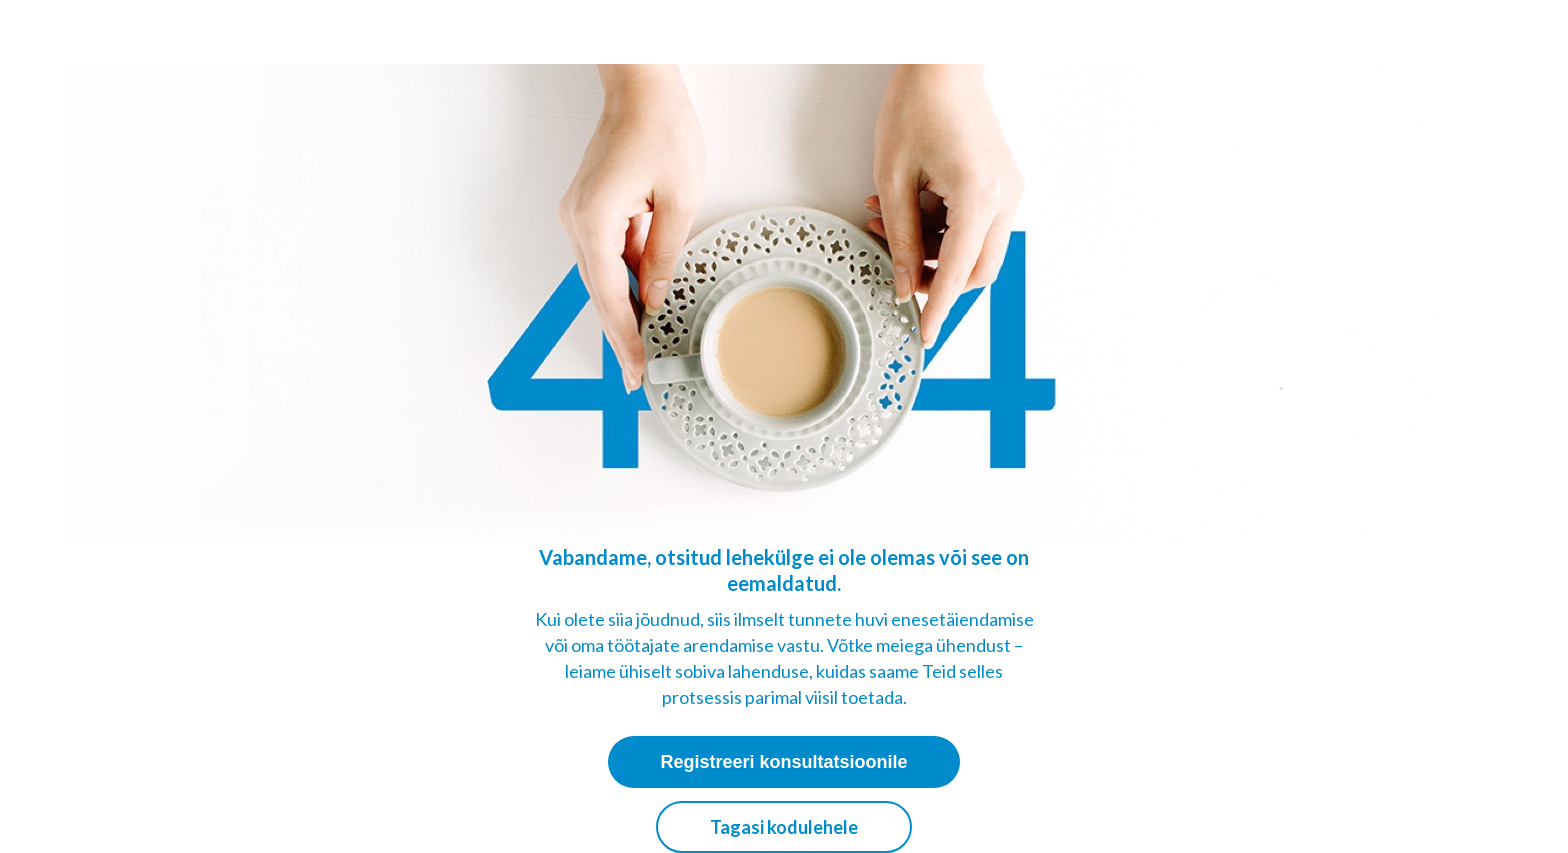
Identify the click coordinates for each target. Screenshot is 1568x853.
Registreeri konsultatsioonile (783, 762)
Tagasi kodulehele (784, 827)
